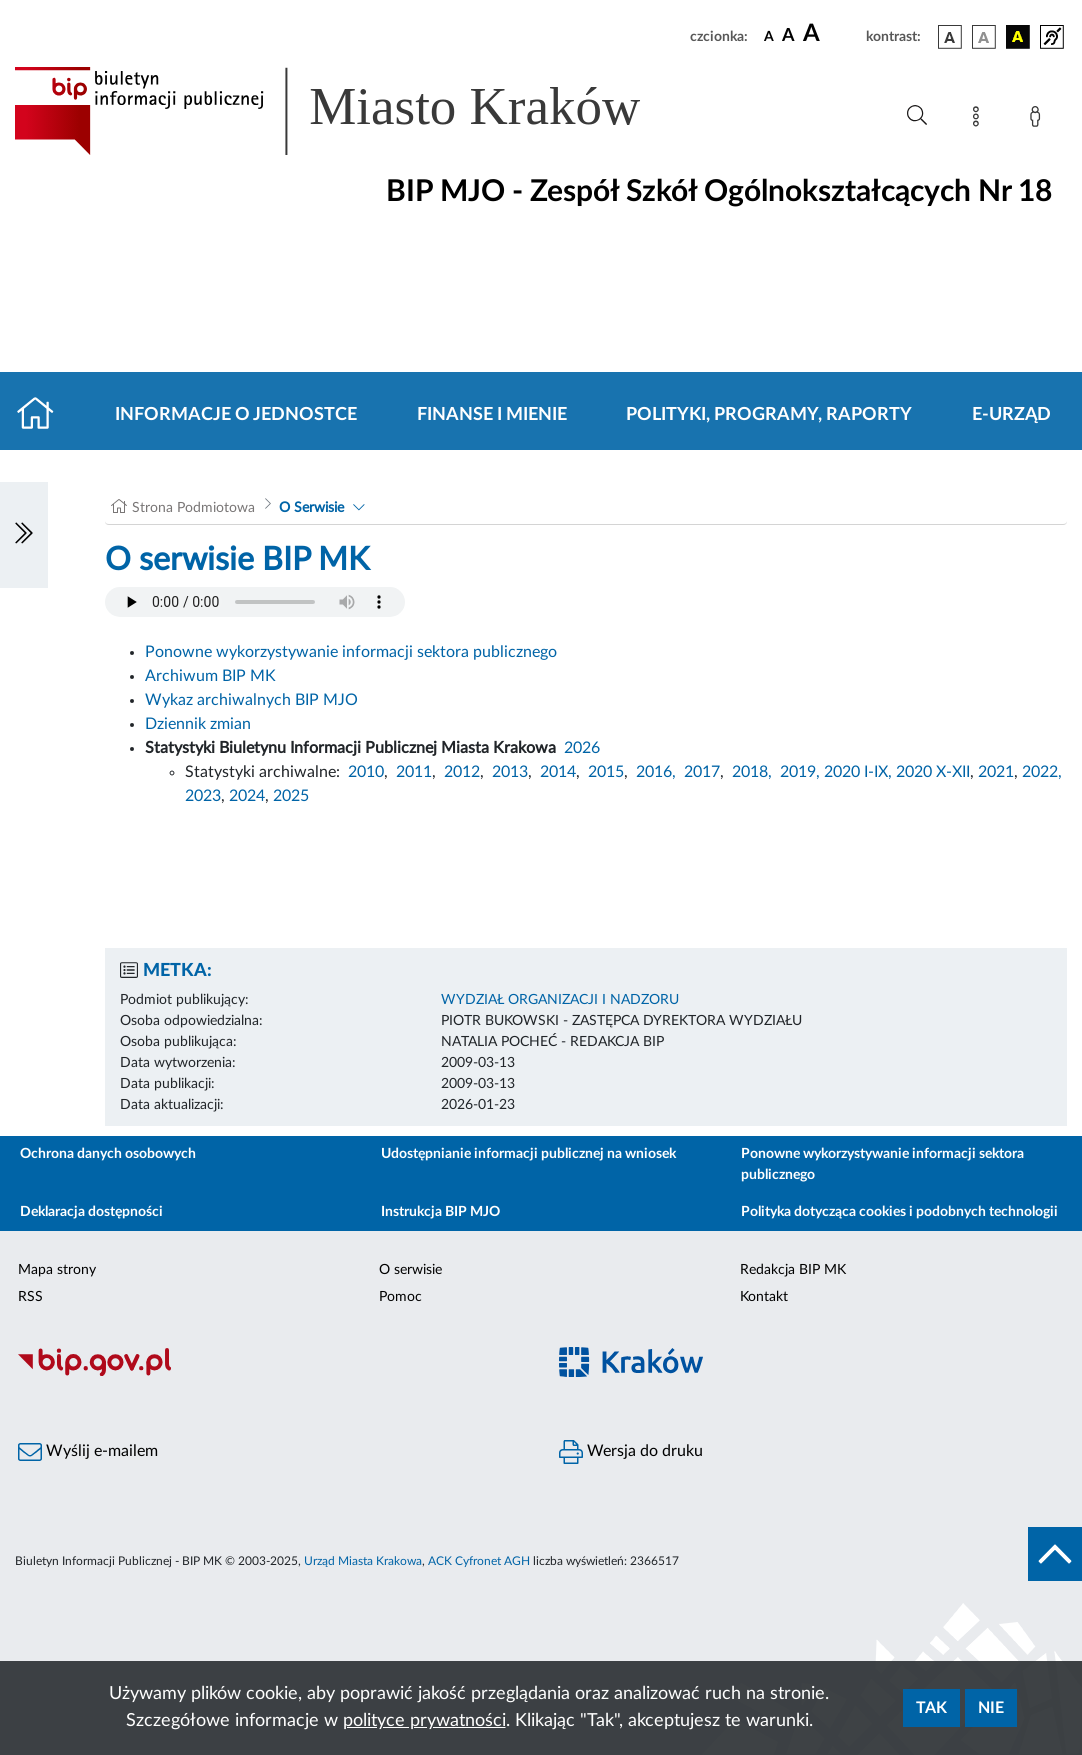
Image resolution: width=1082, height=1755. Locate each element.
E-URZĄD (1011, 415)
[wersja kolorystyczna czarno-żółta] (1018, 37)
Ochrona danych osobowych (108, 1154)
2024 (247, 796)
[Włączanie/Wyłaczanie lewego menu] (24, 535)
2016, (656, 772)
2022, (1042, 772)
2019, (800, 772)
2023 (203, 796)
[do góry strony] (1055, 1554)
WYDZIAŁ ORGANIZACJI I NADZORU (560, 1000)
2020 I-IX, (858, 772)
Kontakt (764, 1297)
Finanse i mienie (492, 415)
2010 (366, 772)
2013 (510, 772)
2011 (414, 772)
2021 (996, 772)
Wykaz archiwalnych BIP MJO (251, 700)
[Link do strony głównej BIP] (356, 111)
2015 (606, 772)
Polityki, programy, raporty (769, 415)
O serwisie (410, 1270)
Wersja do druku (631, 1452)
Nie (991, 1708)
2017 (702, 772)
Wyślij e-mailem (88, 1452)
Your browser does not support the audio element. (255, 602)
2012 (462, 772)
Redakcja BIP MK (793, 1270)
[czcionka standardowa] (769, 36)
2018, (752, 772)
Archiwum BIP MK (210, 676)
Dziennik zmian (198, 724)
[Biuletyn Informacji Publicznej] (270, 1373)
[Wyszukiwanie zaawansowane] (917, 116)
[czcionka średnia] (788, 36)
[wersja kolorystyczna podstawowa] (950, 37)
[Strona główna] (43, 415)
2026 (582, 748)
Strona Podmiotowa (193, 508)
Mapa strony (57, 1270)
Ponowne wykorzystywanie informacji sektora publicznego (351, 652)
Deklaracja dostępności (91, 1212)
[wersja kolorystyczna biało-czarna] (984, 37)
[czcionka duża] (831, 34)
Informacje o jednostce (236, 415)
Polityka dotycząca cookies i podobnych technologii (899, 1212)
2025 (291, 796)
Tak (931, 1708)
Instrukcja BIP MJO (440, 1212)
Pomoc (400, 1297)
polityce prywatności (424, 1721)
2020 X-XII (933, 772)
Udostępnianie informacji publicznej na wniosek (528, 1154)
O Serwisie (311, 508)
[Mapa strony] (980, 120)
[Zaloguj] (1039, 120)
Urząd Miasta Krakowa (363, 1561)
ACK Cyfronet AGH (479, 1561)
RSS (30, 1297)
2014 (558, 772)
